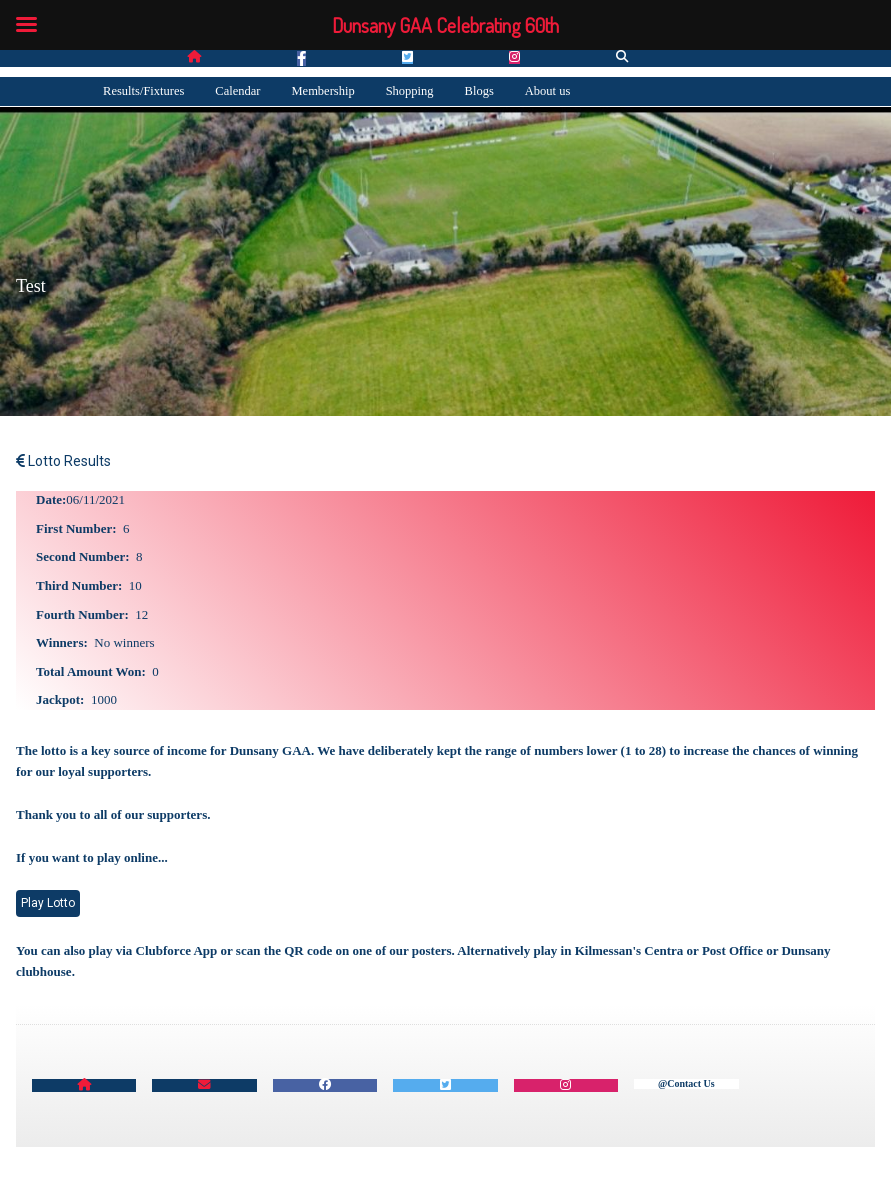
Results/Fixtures (143, 91)
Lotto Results (63, 461)
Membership (322, 91)
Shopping (410, 91)
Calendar (237, 91)
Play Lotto (48, 903)
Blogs (479, 91)
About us (548, 91)
